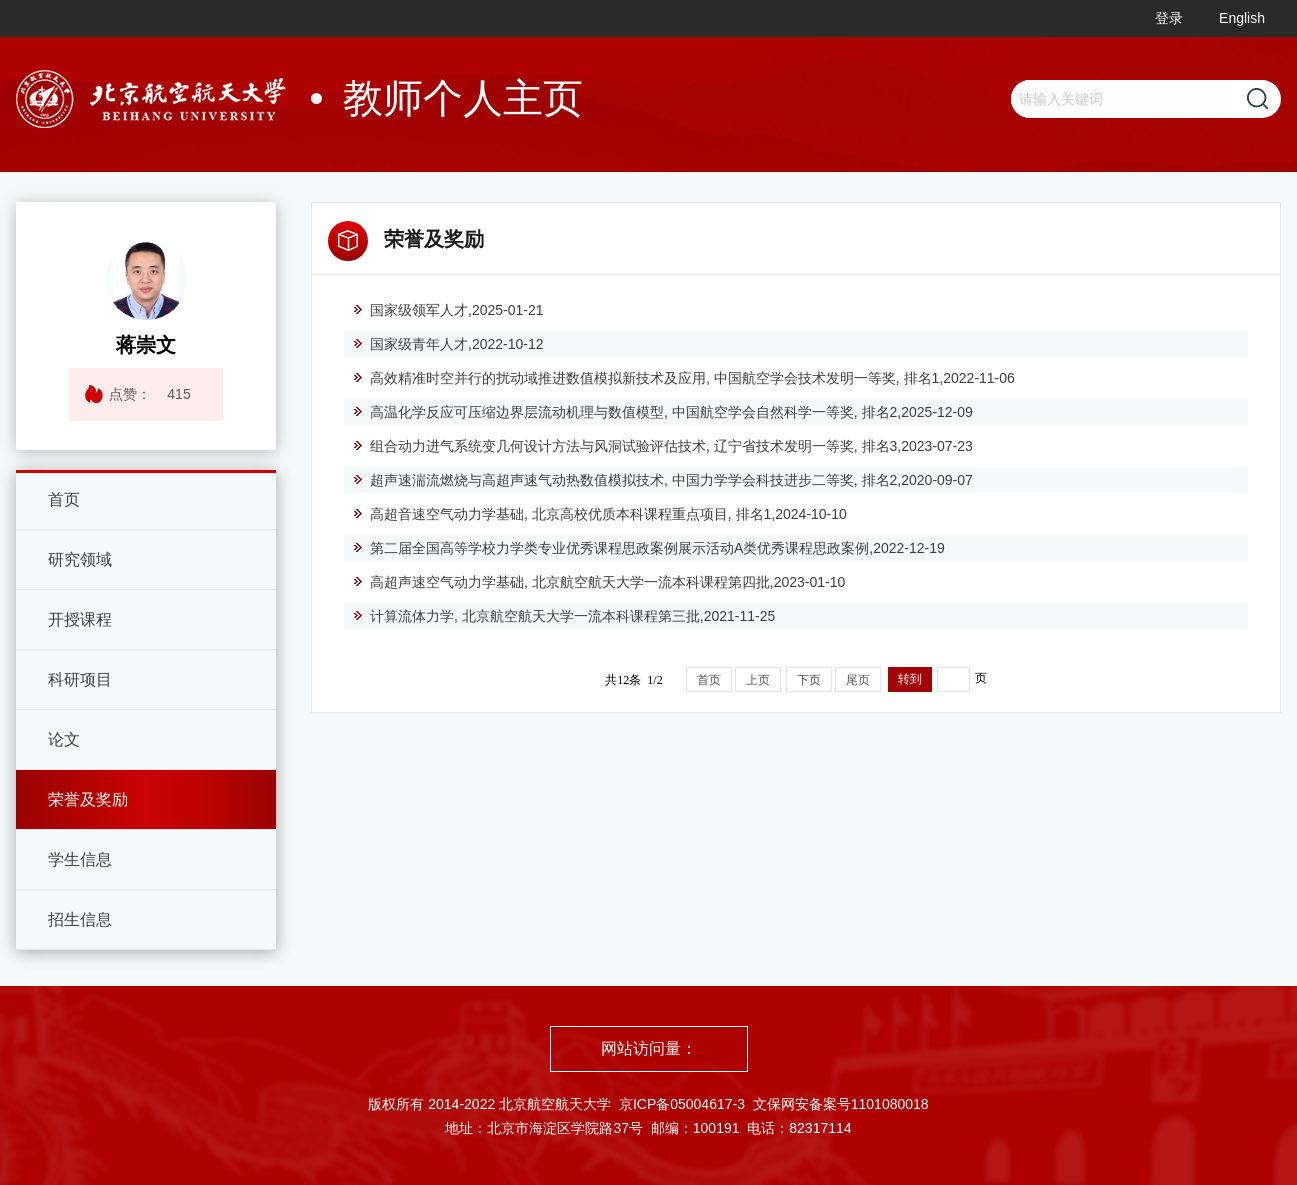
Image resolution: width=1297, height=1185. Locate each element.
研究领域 (80, 559)
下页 (809, 680)
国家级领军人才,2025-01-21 (448, 310)
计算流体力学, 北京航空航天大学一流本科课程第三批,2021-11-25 (563, 616)
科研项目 (80, 679)
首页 (64, 499)
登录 (1169, 18)
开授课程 (80, 619)
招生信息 (80, 919)
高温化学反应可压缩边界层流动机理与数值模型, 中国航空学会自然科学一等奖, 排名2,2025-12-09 (662, 412)
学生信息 (80, 859)
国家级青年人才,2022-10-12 (448, 344)
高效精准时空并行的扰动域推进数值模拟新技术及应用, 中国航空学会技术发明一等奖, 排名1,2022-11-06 (683, 378)
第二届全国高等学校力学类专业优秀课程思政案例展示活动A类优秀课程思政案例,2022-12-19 (648, 548)
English (1242, 18)
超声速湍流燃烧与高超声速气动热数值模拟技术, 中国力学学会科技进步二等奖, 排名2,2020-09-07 (662, 480)
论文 (64, 739)
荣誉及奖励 (88, 799)
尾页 (858, 680)
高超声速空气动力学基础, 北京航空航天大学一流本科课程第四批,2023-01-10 (598, 582)
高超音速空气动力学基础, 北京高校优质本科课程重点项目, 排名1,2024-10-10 (599, 514)
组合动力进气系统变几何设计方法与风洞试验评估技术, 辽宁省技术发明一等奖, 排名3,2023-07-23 (662, 446)
